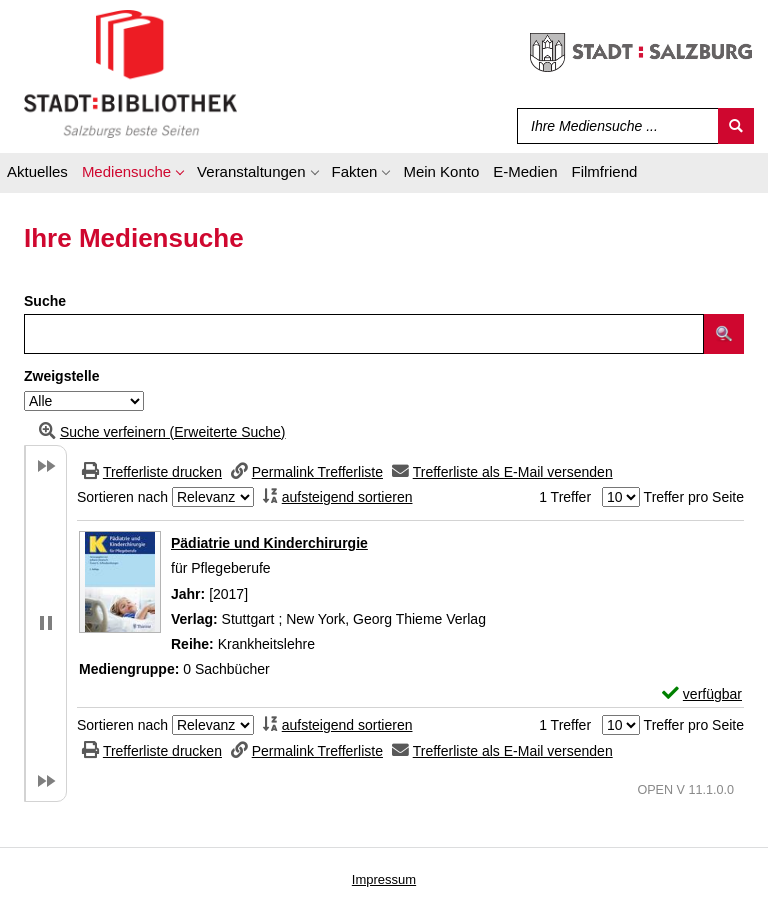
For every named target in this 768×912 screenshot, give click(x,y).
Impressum (384, 879)
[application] (132, 175)
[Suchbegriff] (613, 126)
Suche (45, 301)
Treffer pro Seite (694, 497)
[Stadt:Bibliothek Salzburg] (130, 73)
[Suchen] (736, 126)
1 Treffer (565, 497)
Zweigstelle (61, 376)
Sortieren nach (122, 497)
